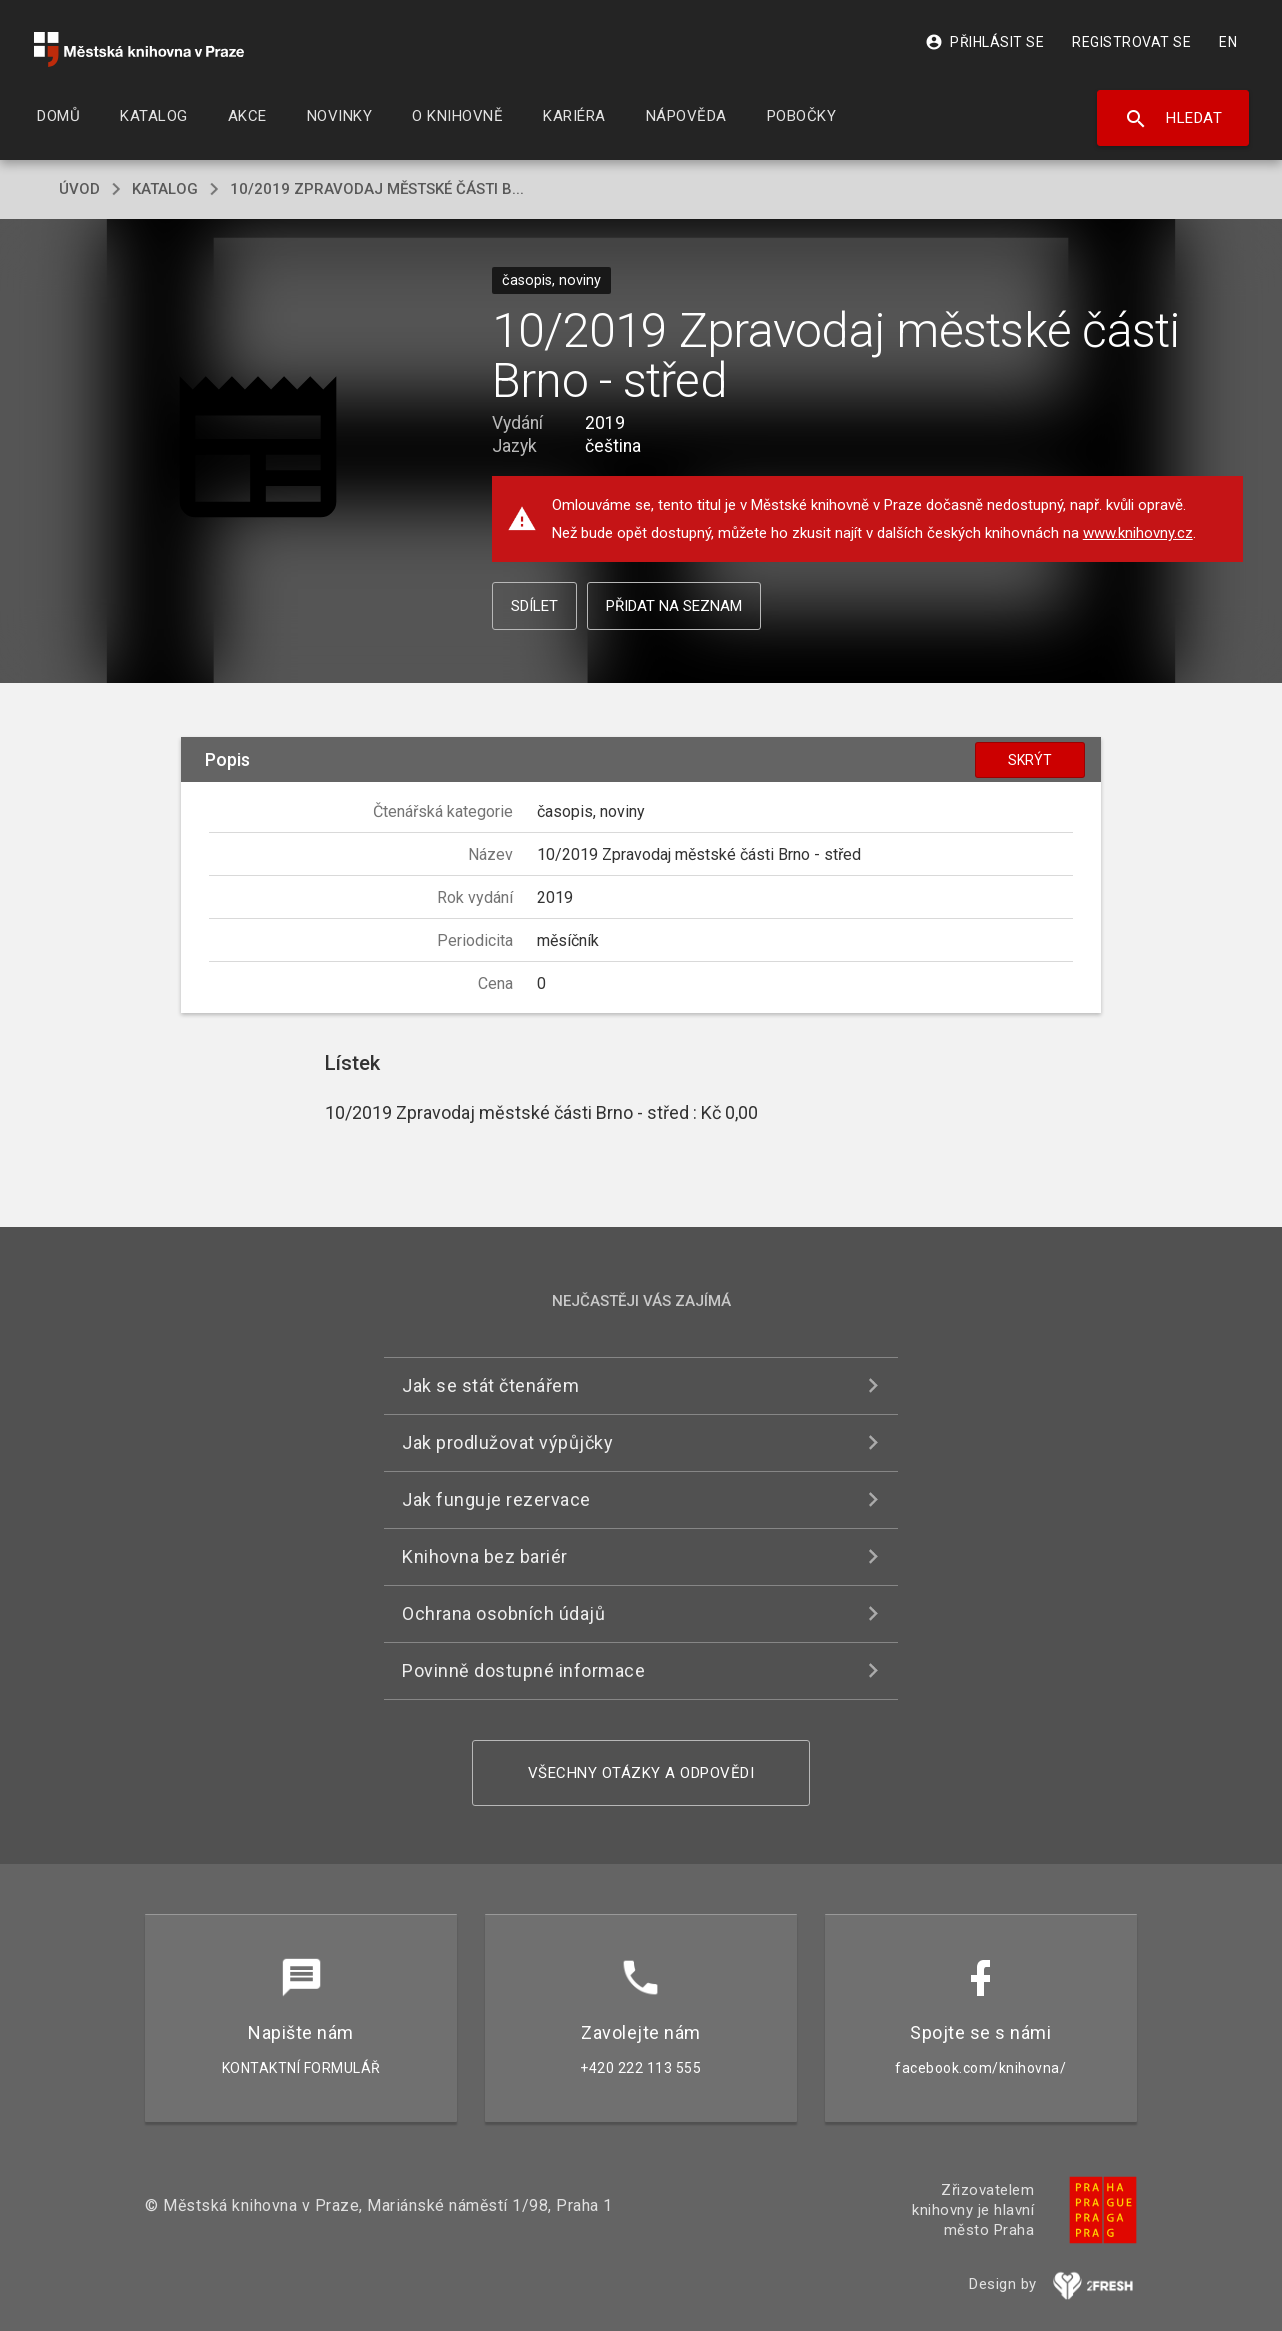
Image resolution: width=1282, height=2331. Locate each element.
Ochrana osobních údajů (503, 1613)
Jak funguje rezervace (496, 1499)
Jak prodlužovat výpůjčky (507, 1442)
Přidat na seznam (674, 606)
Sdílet (534, 606)
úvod (79, 189)
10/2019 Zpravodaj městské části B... (377, 189)
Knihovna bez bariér (485, 1556)
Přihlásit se (984, 42)
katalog (165, 189)
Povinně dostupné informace (523, 1670)
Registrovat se (1131, 42)
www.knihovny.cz (1138, 533)
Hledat (1173, 119)
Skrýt (1030, 760)
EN (1228, 42)
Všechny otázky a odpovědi (641, 1773)
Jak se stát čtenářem (490, 1385)
